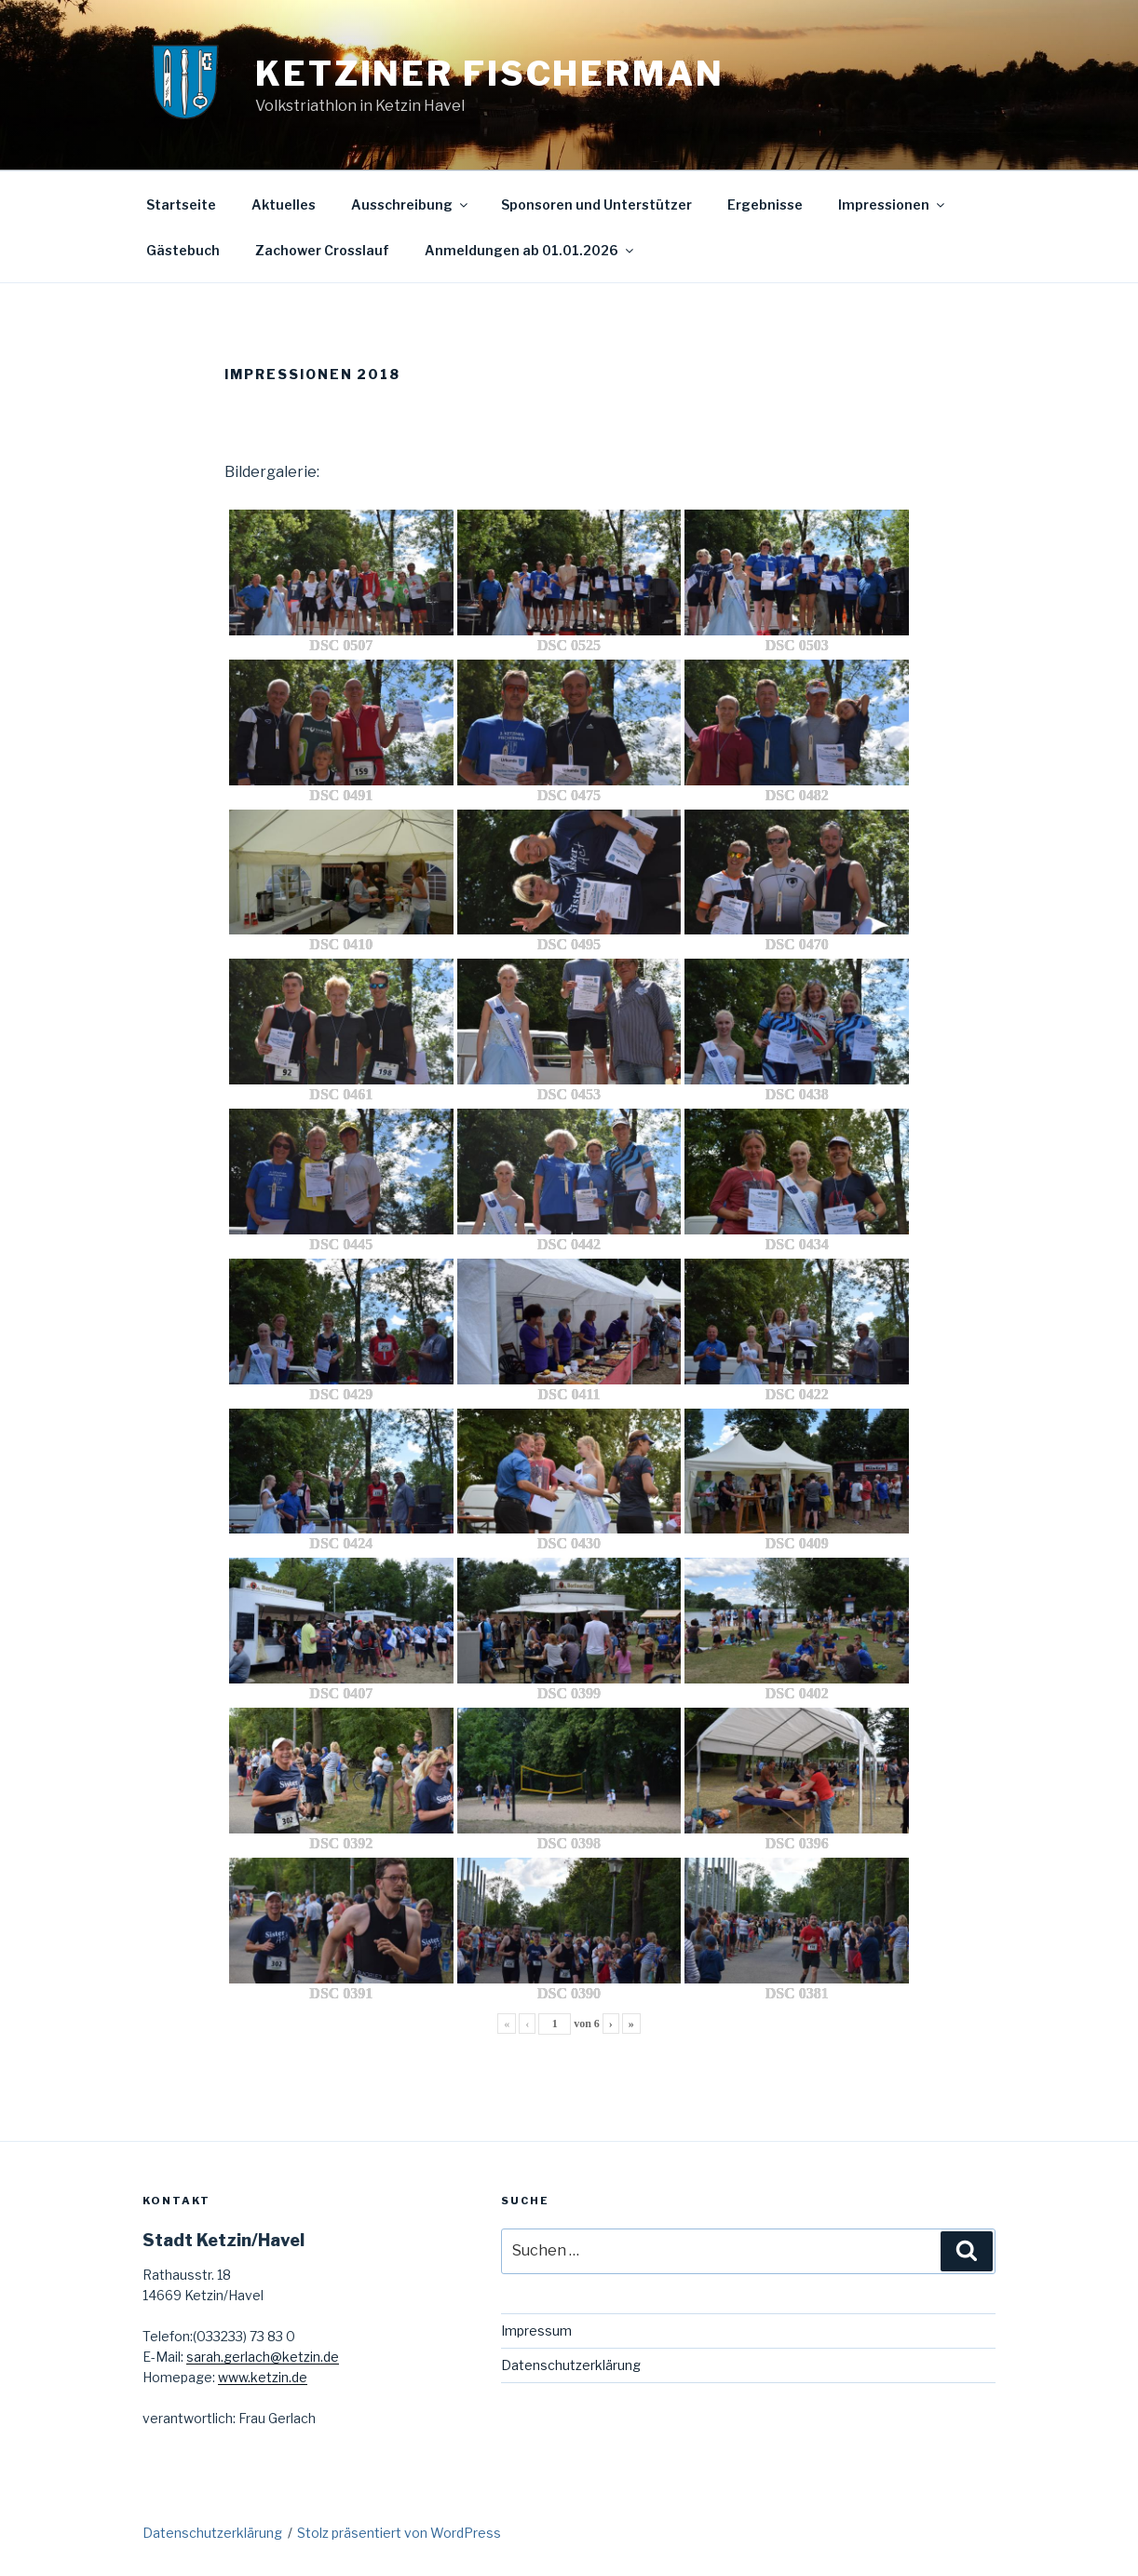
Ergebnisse (765, 204)
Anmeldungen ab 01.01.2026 (530, 250)
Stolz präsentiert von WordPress (399, 2533)
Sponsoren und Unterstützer (596, 204)
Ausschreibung (410, 204)
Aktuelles (283, 204)
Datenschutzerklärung (571, 2365)
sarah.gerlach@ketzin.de (262, 2357)
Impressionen (892, 204)
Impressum (536, 2330)
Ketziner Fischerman (490, 73)
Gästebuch (183, 250)
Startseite (181, 204)
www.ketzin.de (262, 2377)
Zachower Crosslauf (322, 250)
